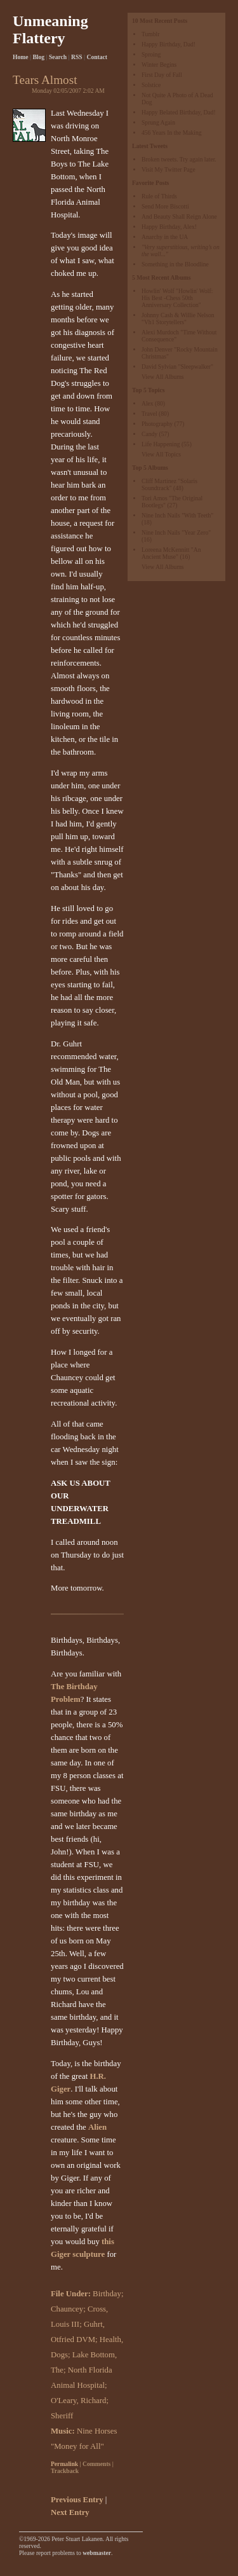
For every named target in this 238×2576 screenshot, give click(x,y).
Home (21, 56)
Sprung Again (158, 122)
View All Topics (161, 454)
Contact (97, 56)
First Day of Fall (162, 74)
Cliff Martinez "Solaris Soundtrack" (169, 484)
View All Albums (163, 376)
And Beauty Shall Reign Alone (179, 216)
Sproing (151, 54)
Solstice (151, 84)
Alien (97, 2127)
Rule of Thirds (159, 196)
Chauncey (67, 2309)
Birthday (107, 2293)
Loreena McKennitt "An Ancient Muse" (171, 553)
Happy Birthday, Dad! (168, 44)
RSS (77, 56)
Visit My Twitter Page (168, 169)
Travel (149, 413)
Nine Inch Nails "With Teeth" (177, 515)
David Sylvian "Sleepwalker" (177, 366)
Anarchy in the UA (165, 236)
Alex (148, 403)
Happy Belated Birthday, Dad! (179, 112)
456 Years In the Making (172, 132)
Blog (38, 56)
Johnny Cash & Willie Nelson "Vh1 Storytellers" (178, 318)
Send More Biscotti (165, 206)
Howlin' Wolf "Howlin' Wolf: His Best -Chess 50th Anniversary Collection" (177, 297)
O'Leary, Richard (78, 2400)
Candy (149, 433)
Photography (157, 423)
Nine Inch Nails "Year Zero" (176, 532)
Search (58, 56)
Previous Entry (77, 2499)
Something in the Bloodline (175, 264)
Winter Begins (159, 64)
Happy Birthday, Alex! (169, 226)
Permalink (64, 2463)
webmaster (97, 2552)
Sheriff (62, 2415)
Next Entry (70, 2512)
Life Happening (161, 444)
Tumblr (150, 34)
